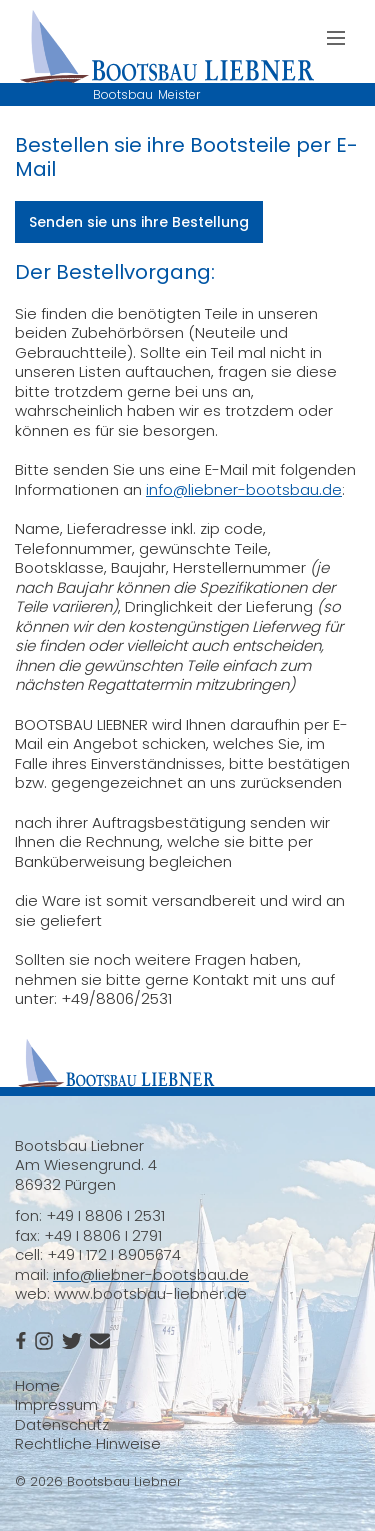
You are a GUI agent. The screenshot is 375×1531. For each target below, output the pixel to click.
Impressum (56, 1404)
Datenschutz (62, 1424)
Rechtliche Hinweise (88, 1443)
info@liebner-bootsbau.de (244, 489)
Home (37, 1385)
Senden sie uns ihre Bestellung (139, 222)
